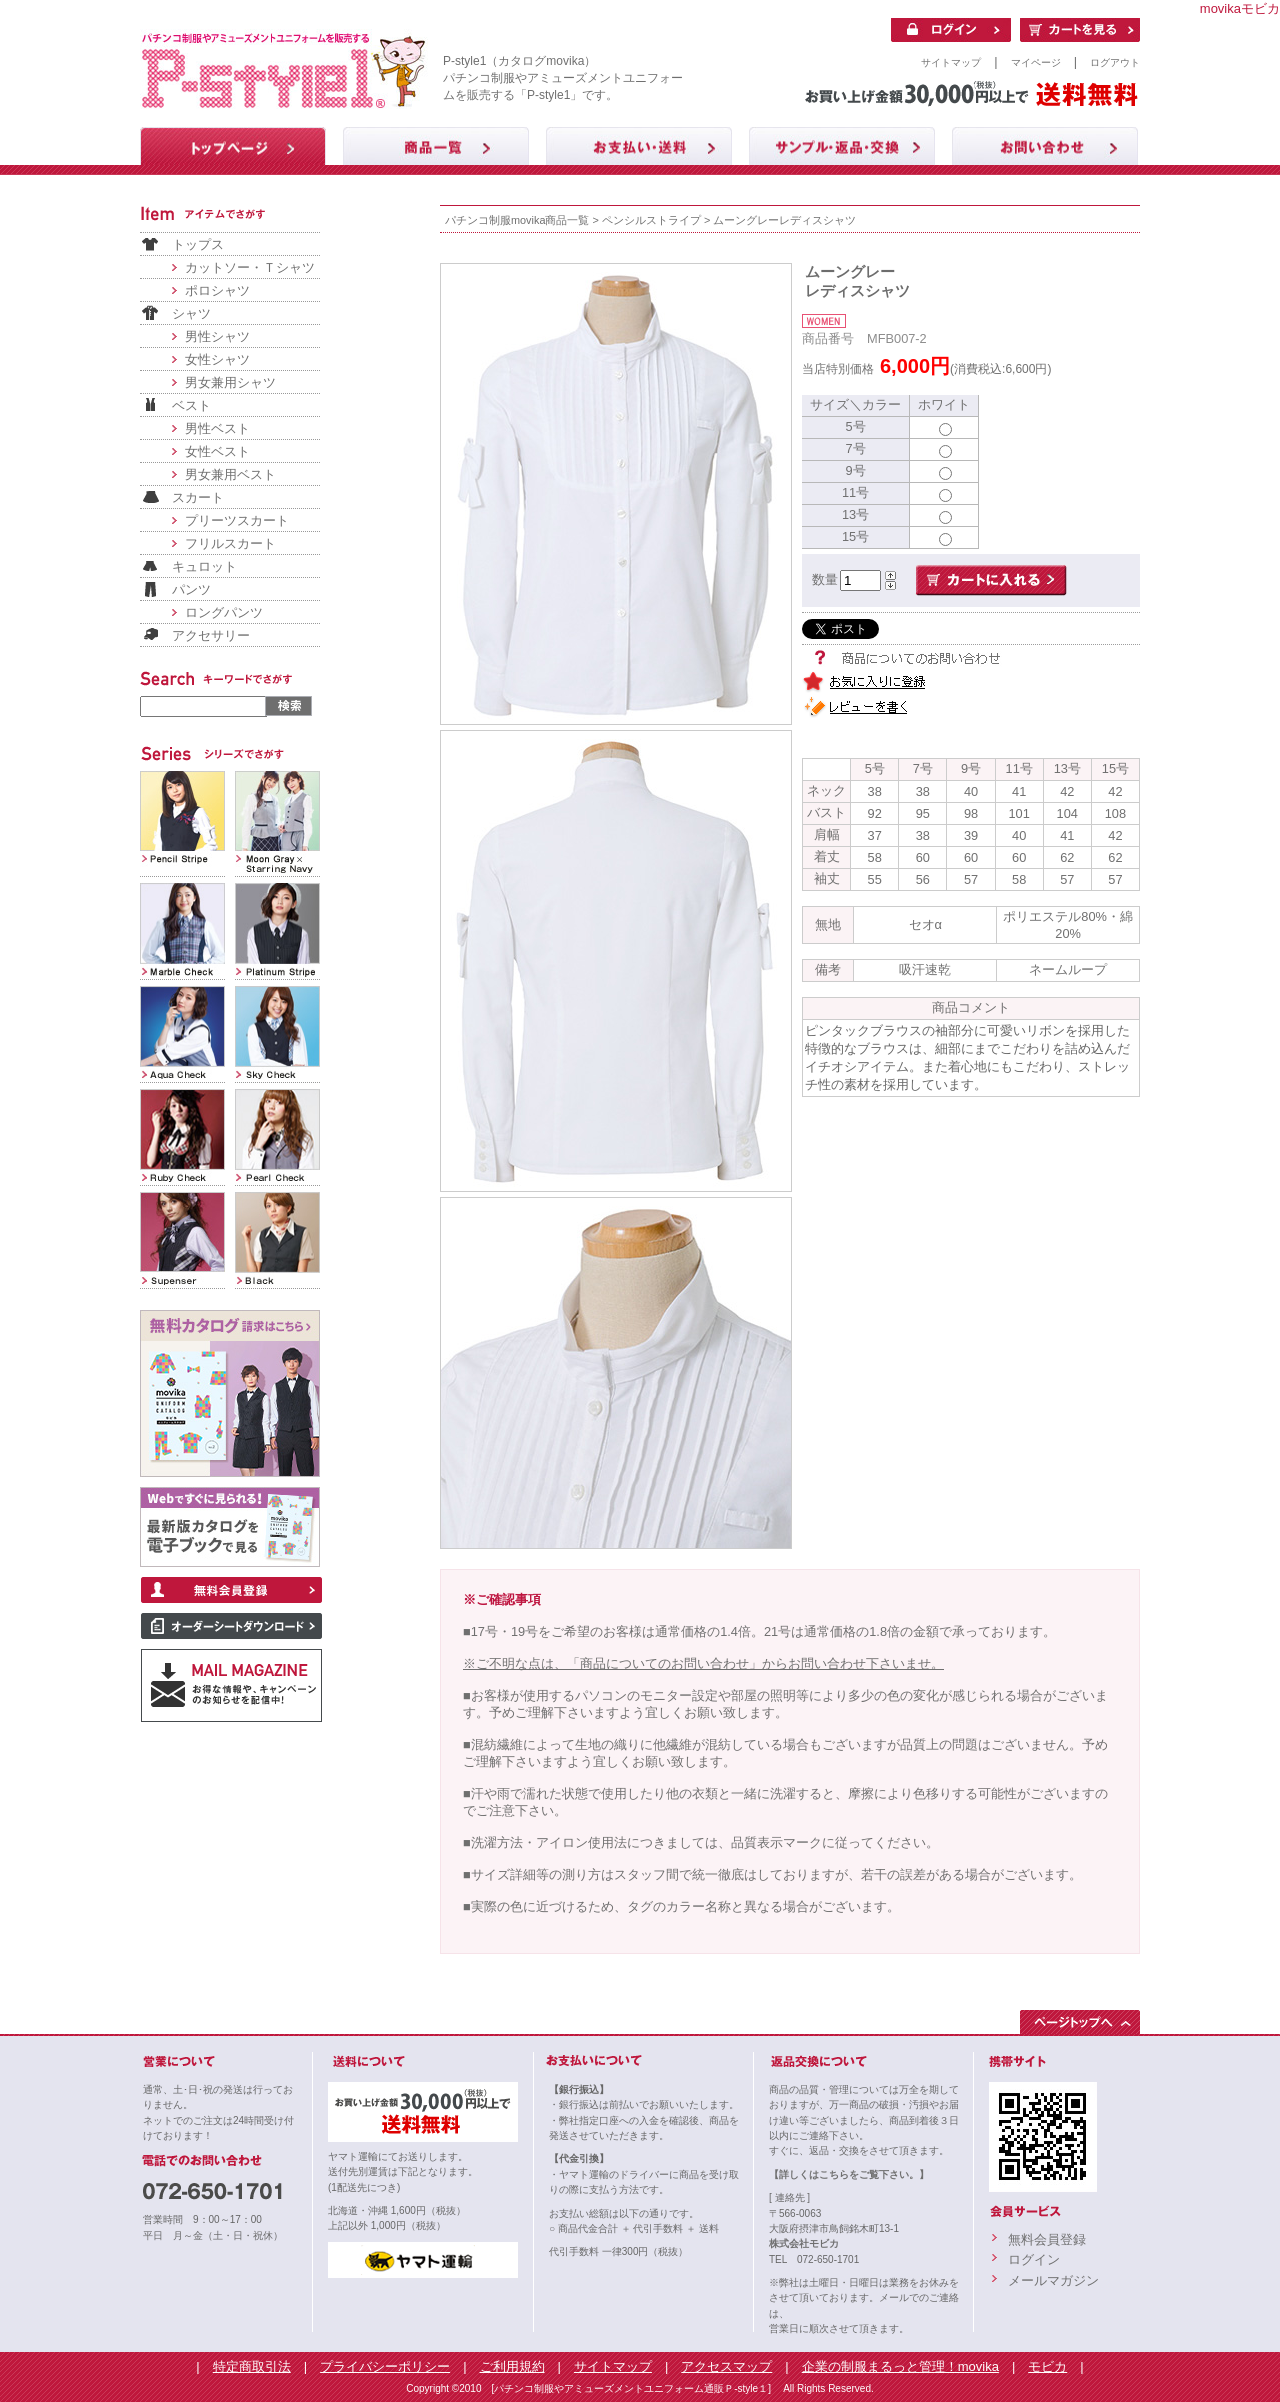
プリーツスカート (237, 520)
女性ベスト (217, 451)
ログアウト (1115, 62)
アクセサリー (211, 635)
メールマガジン (1053, 2280)
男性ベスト (217, 428)
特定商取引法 (252, 2366)
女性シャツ (217, 359)
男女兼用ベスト (230, 474)
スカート (198, 497)
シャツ (191, 313)
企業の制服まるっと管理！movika (900, 2366)
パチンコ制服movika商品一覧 (517, 220)
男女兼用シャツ (230, 382)
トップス (198, 244)
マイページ (1036, 62)
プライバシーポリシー (385, 2366)
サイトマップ (951, 62)
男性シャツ (217, 336)
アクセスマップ (726, 2366)
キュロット (204, 566)
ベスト (191, 405)
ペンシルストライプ (651, 220)
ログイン (1034, 2259)
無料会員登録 (1047, 2239)
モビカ (1047, 2366)
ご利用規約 (512, 2366)
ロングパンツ (224, 612)
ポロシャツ (217, 290)
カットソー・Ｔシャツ (250, 267)
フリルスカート (230, 543)
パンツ (191, 589)
